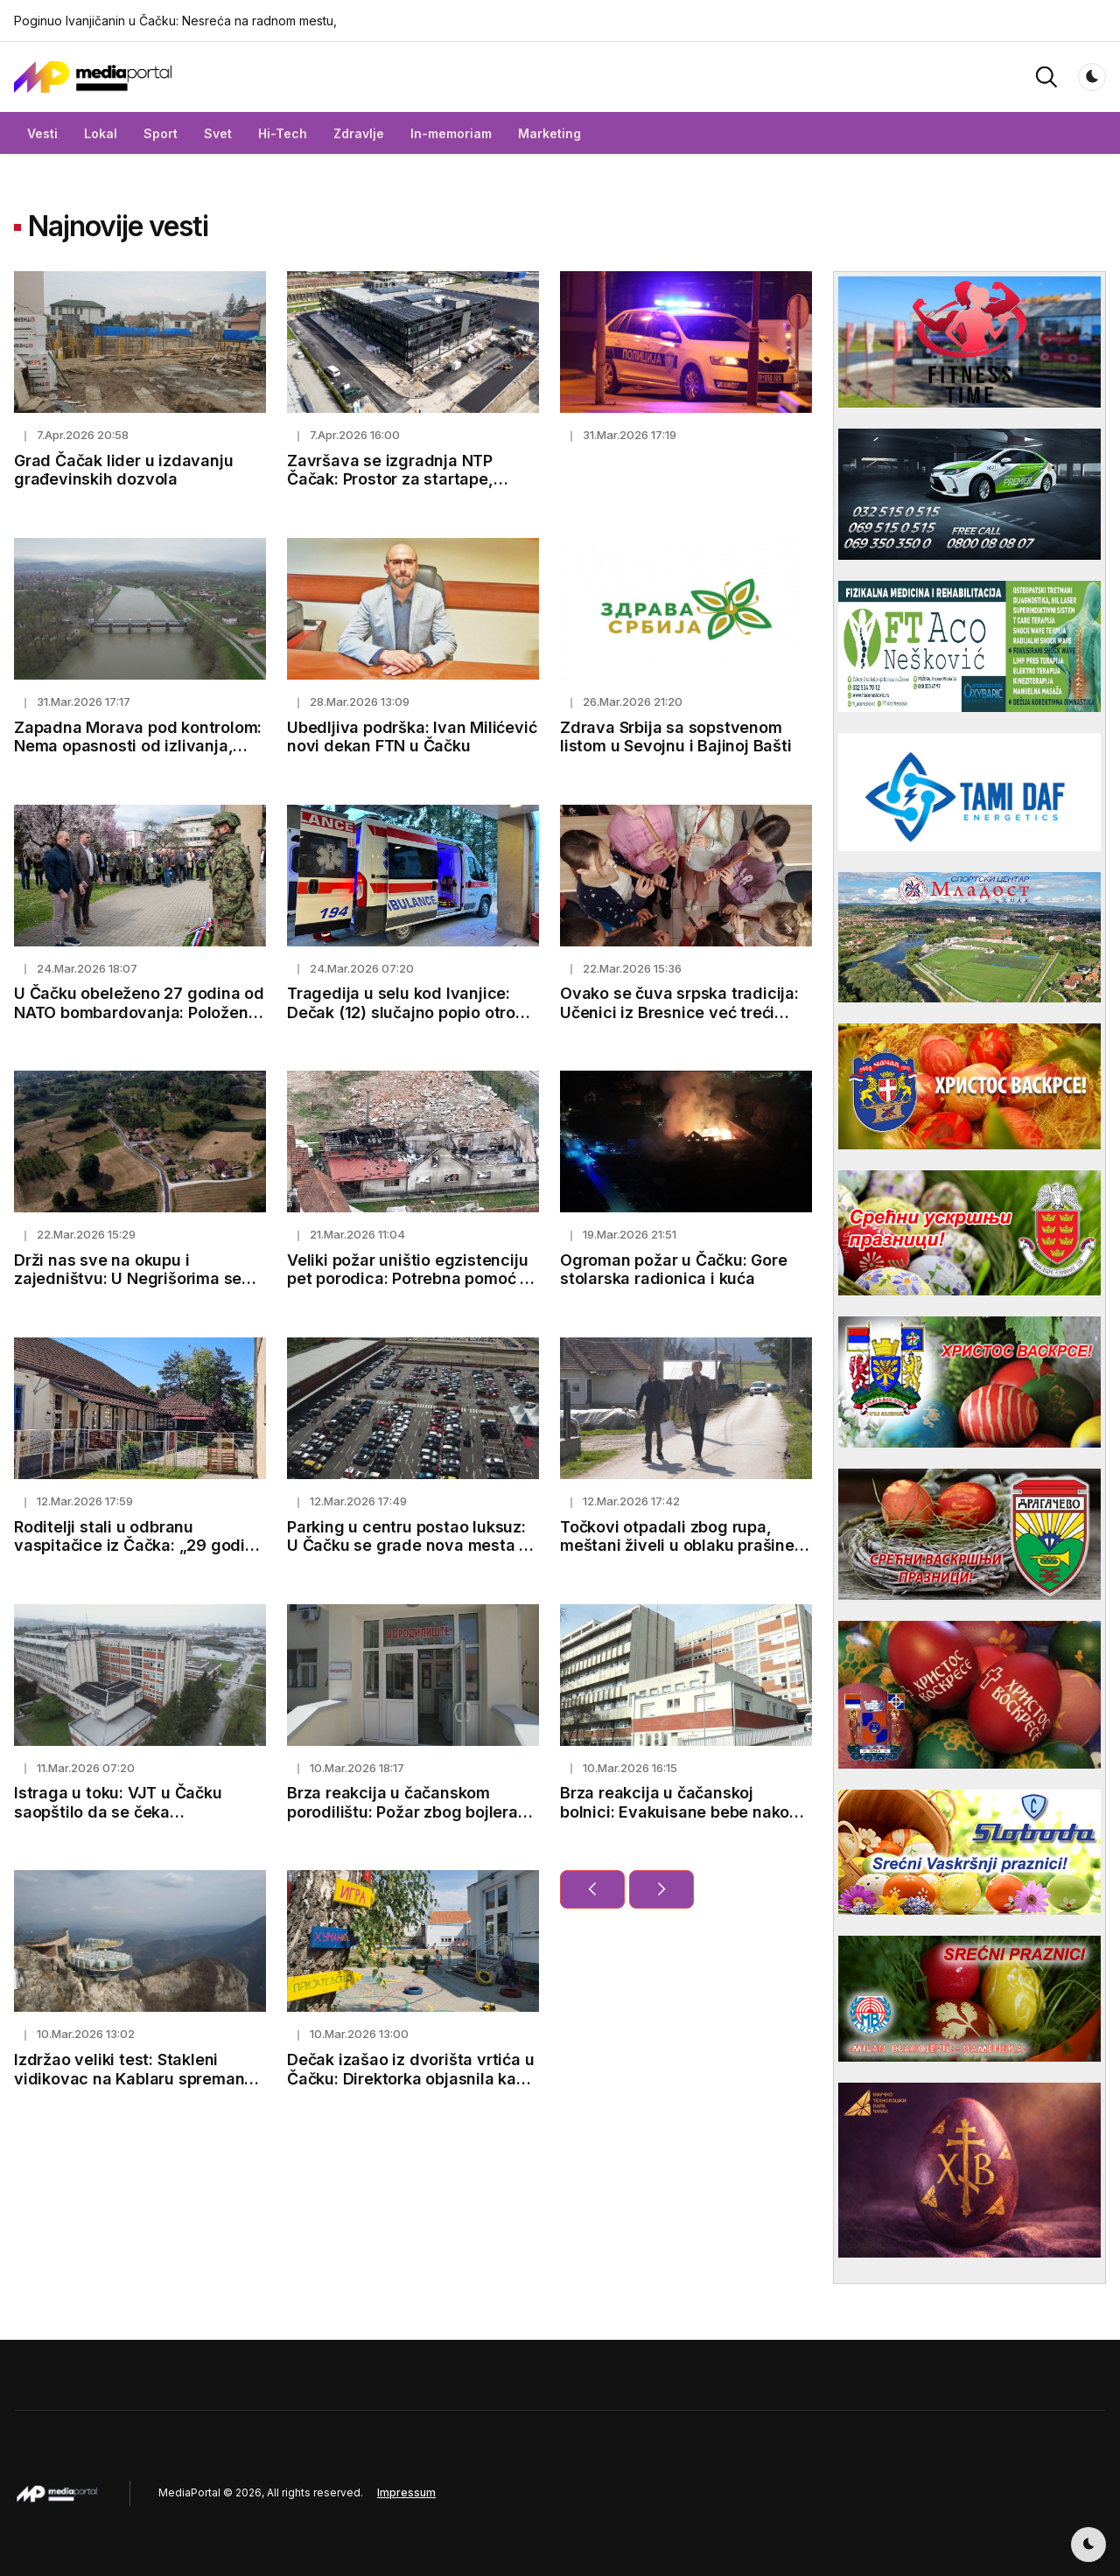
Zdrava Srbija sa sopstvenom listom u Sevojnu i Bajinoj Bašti (676, 737)
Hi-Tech (282, 133)
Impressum (406, 2492)
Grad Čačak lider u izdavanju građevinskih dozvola (123, 470)
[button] (1046, 75)
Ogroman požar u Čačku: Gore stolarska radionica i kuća (674, 1269)
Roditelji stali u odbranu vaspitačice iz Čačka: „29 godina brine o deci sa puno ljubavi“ (139, 1546)
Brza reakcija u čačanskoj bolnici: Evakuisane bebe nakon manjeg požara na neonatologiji (680, 1812)
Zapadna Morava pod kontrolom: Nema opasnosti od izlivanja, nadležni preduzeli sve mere (138, 746)
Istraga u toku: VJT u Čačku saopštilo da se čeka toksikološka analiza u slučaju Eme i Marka (127, 1821)
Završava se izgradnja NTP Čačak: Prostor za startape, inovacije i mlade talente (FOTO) (409, 479)
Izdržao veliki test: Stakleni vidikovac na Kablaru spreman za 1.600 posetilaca (129, 2078)
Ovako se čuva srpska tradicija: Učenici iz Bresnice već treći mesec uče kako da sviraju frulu (681, 1012)
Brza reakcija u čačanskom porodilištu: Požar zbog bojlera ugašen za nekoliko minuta (402, 1812)
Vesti (42, 133)
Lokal (100, 133)
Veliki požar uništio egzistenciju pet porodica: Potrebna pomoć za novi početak (412, 1279)
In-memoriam (451, 133)
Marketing (549, 133)
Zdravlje (358, 133)
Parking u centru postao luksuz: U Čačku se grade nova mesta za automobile (412, 1546)
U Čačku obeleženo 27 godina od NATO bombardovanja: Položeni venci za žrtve (139, 1012)
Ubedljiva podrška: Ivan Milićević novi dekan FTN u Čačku (411, 737)
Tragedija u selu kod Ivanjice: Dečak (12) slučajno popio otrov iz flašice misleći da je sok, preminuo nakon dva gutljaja (406, 1021)
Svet (218, 133)
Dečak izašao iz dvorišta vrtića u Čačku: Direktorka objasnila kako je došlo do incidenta (411, 2078)
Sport (161, 133)
